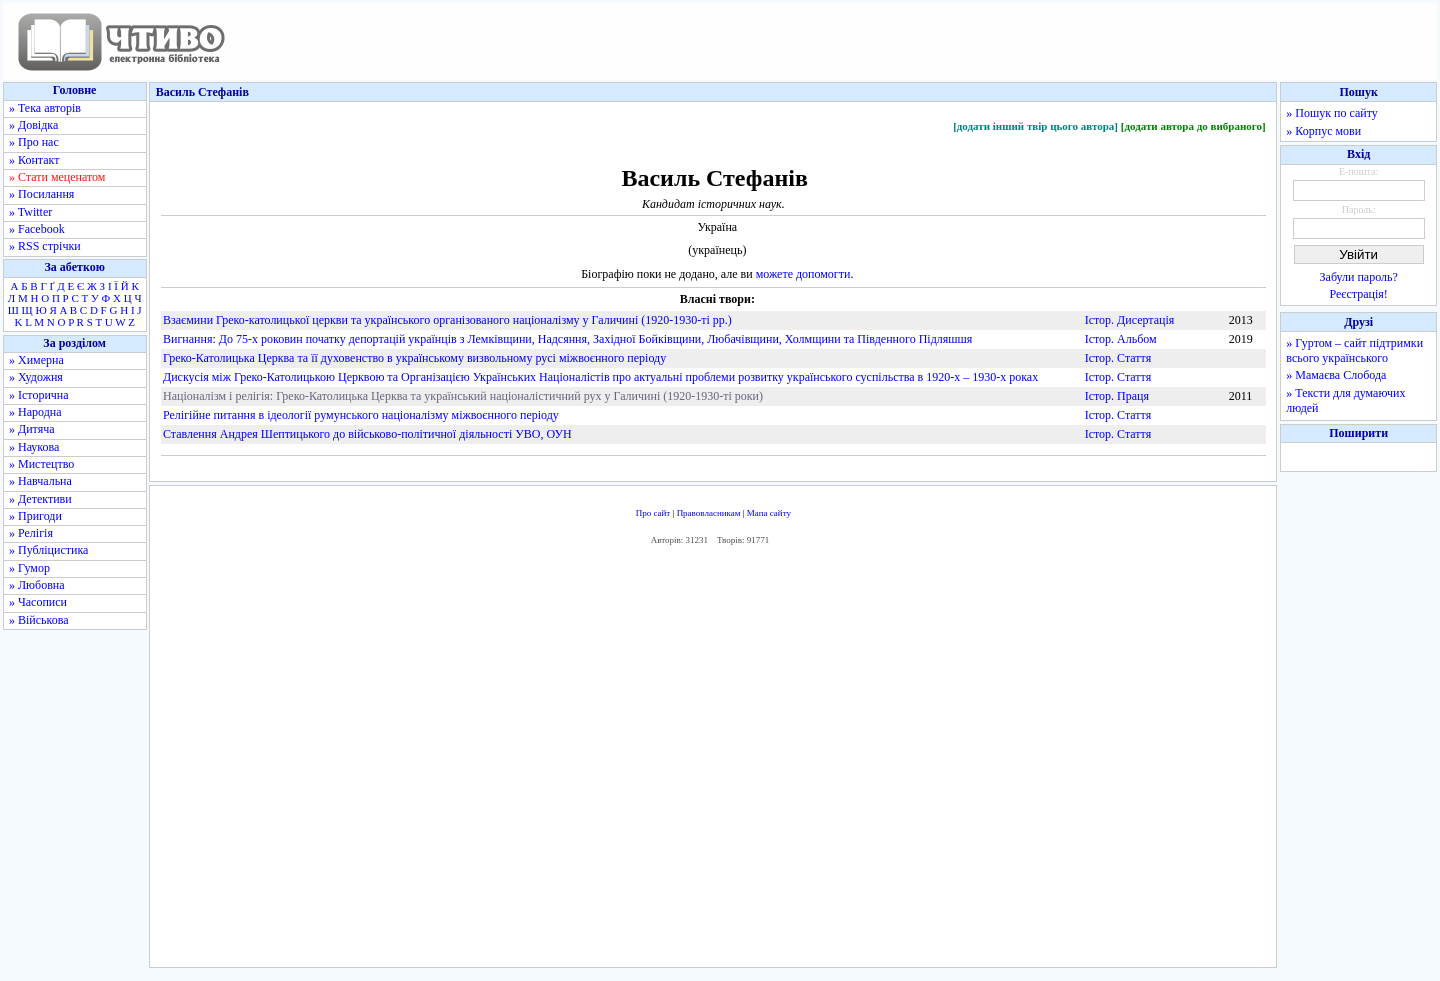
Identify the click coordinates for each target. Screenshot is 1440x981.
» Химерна (36, 360)
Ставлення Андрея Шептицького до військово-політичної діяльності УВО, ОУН (367, 434)
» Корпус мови (1323, 131)
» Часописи (38, 602)
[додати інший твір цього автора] (1035, 126)
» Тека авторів (45, 108)
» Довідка (33, 125)
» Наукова (34, 447)
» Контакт (34, 160)
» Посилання (41, 194)
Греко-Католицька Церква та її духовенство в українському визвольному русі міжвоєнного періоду (414, 358)
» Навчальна (40, 481)
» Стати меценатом (57, 177)
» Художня (36, 377)
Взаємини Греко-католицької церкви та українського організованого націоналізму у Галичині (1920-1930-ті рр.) (447, 320)
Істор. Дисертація (1130, 320)
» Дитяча (32, 429)
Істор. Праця (1117, 396)
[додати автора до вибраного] (1193, 126)
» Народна (35, 412)
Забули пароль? (1359, 277)
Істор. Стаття (1118, 358)
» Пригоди (35, 516)
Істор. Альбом (1121, 339)
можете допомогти (803, 274)
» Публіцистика (48, 550)
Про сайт (653, 513)
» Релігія (31, 533)
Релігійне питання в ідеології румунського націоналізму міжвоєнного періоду (361, 415)
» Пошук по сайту (1331, 113)
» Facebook (37, 229)
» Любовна (37, 585)
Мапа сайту (769, 513)
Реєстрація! (1359, 294)
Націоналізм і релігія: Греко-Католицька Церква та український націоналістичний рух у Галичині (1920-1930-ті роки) (463, 396)
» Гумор (29, 568)
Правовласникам (709, 513)
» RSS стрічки (45, 246)
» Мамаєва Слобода (1336, 375)
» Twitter (30, 212)
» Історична (39, 395)
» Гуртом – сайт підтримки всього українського (1354, 350)
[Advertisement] (713, 761)
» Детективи (40, 499)
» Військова (39, 620)
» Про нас (34, 142)
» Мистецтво (41, 464)
